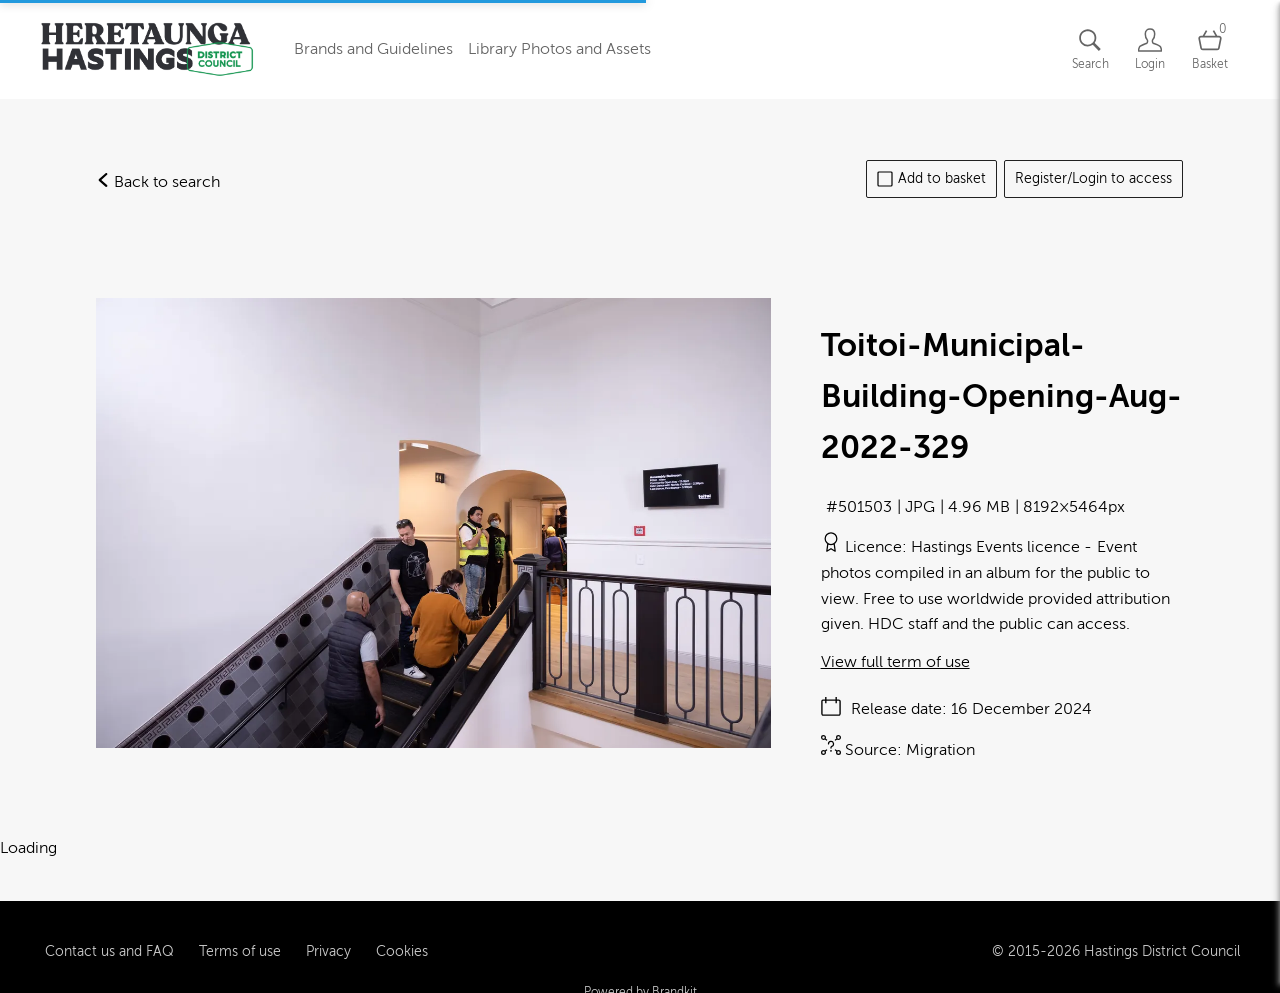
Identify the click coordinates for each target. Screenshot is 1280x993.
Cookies (402, 942)
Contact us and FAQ (109, 942)
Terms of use (240, 942)
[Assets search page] (1090, 49)
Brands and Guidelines (373, 49)
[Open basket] (1210, 49)
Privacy (328, 942)
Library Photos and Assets (559, 49)
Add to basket (931, 179)
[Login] (1150, 49)
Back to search (158, 182)
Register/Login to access (1093, 178)
